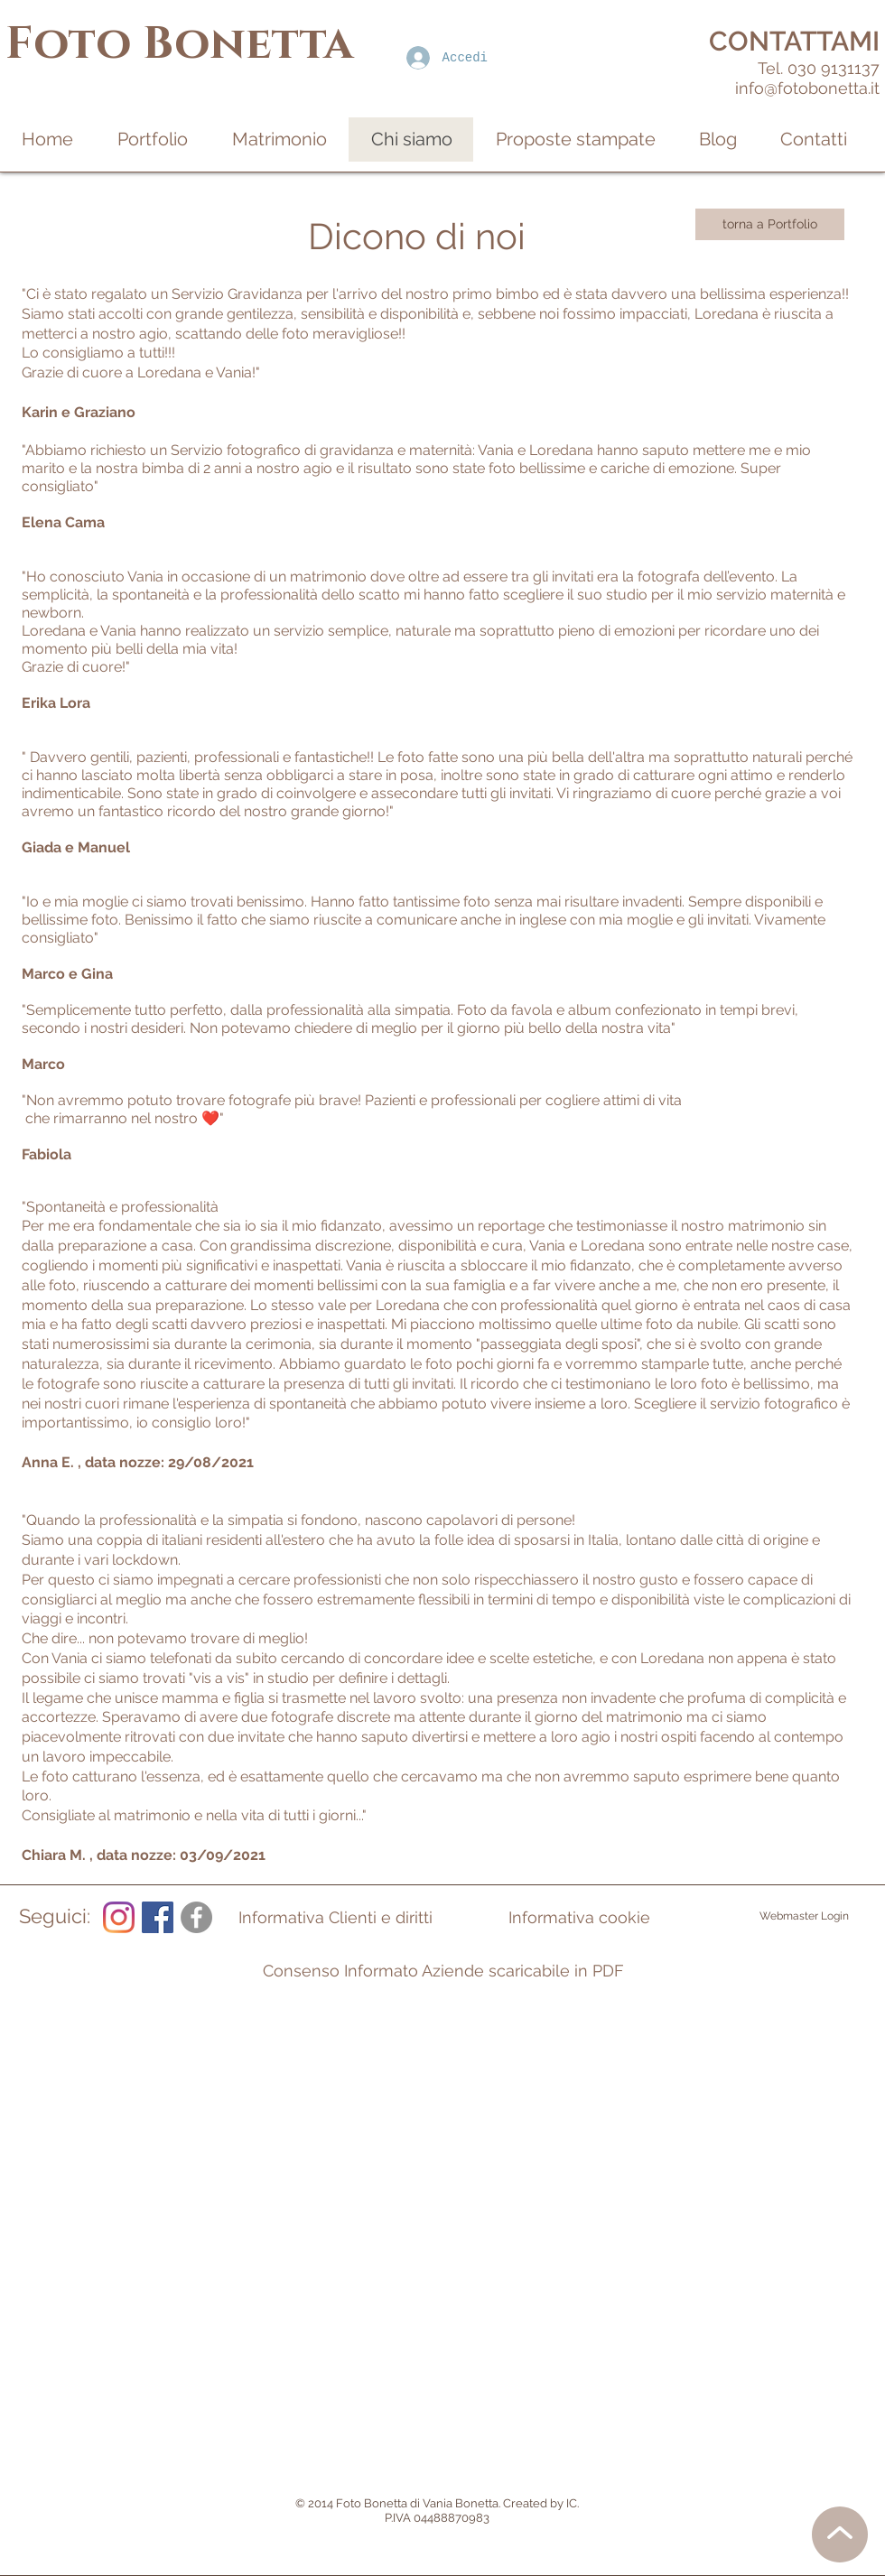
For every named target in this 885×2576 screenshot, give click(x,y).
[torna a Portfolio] (769, 224)
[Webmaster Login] (804, 1917)
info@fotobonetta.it (807, 88)
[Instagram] (119, 1917)
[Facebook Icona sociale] (157, 1917)
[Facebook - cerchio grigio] (196, 1917)
